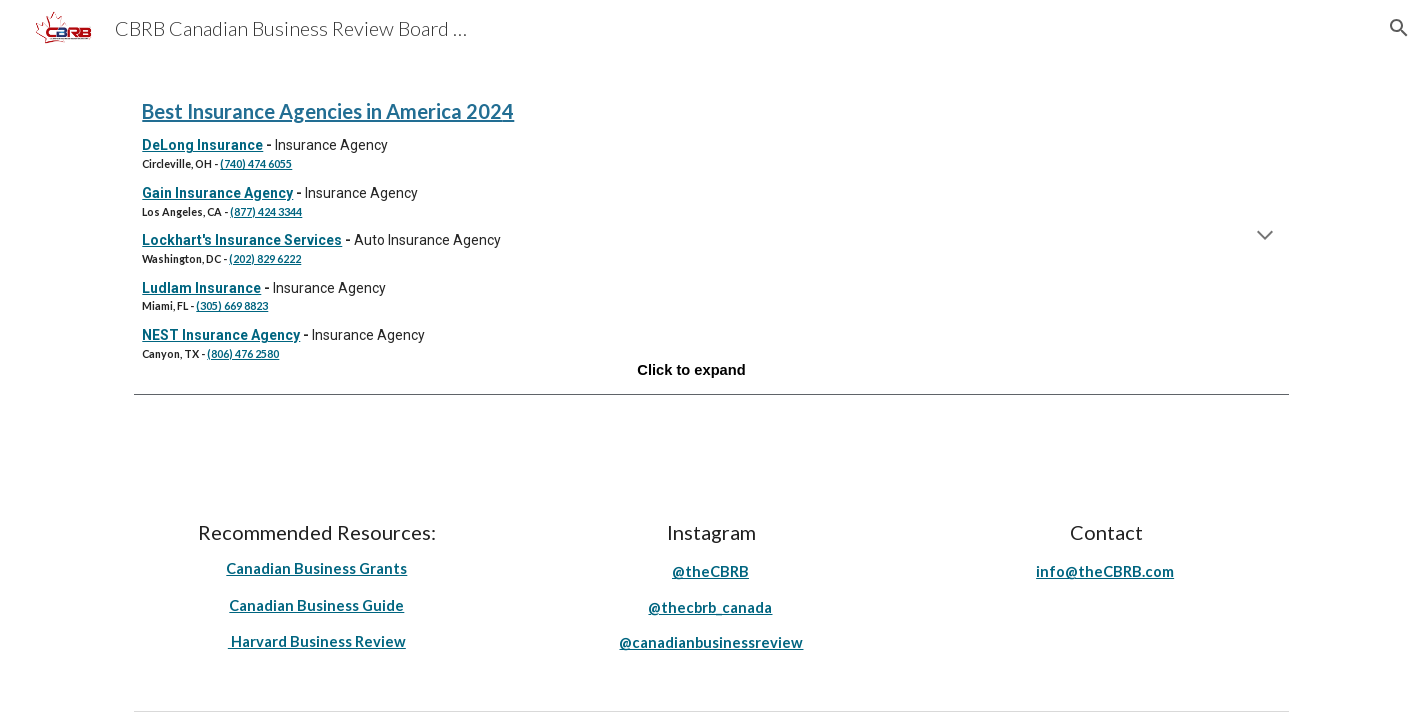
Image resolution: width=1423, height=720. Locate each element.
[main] (711, 237)
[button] (1399, 28)
